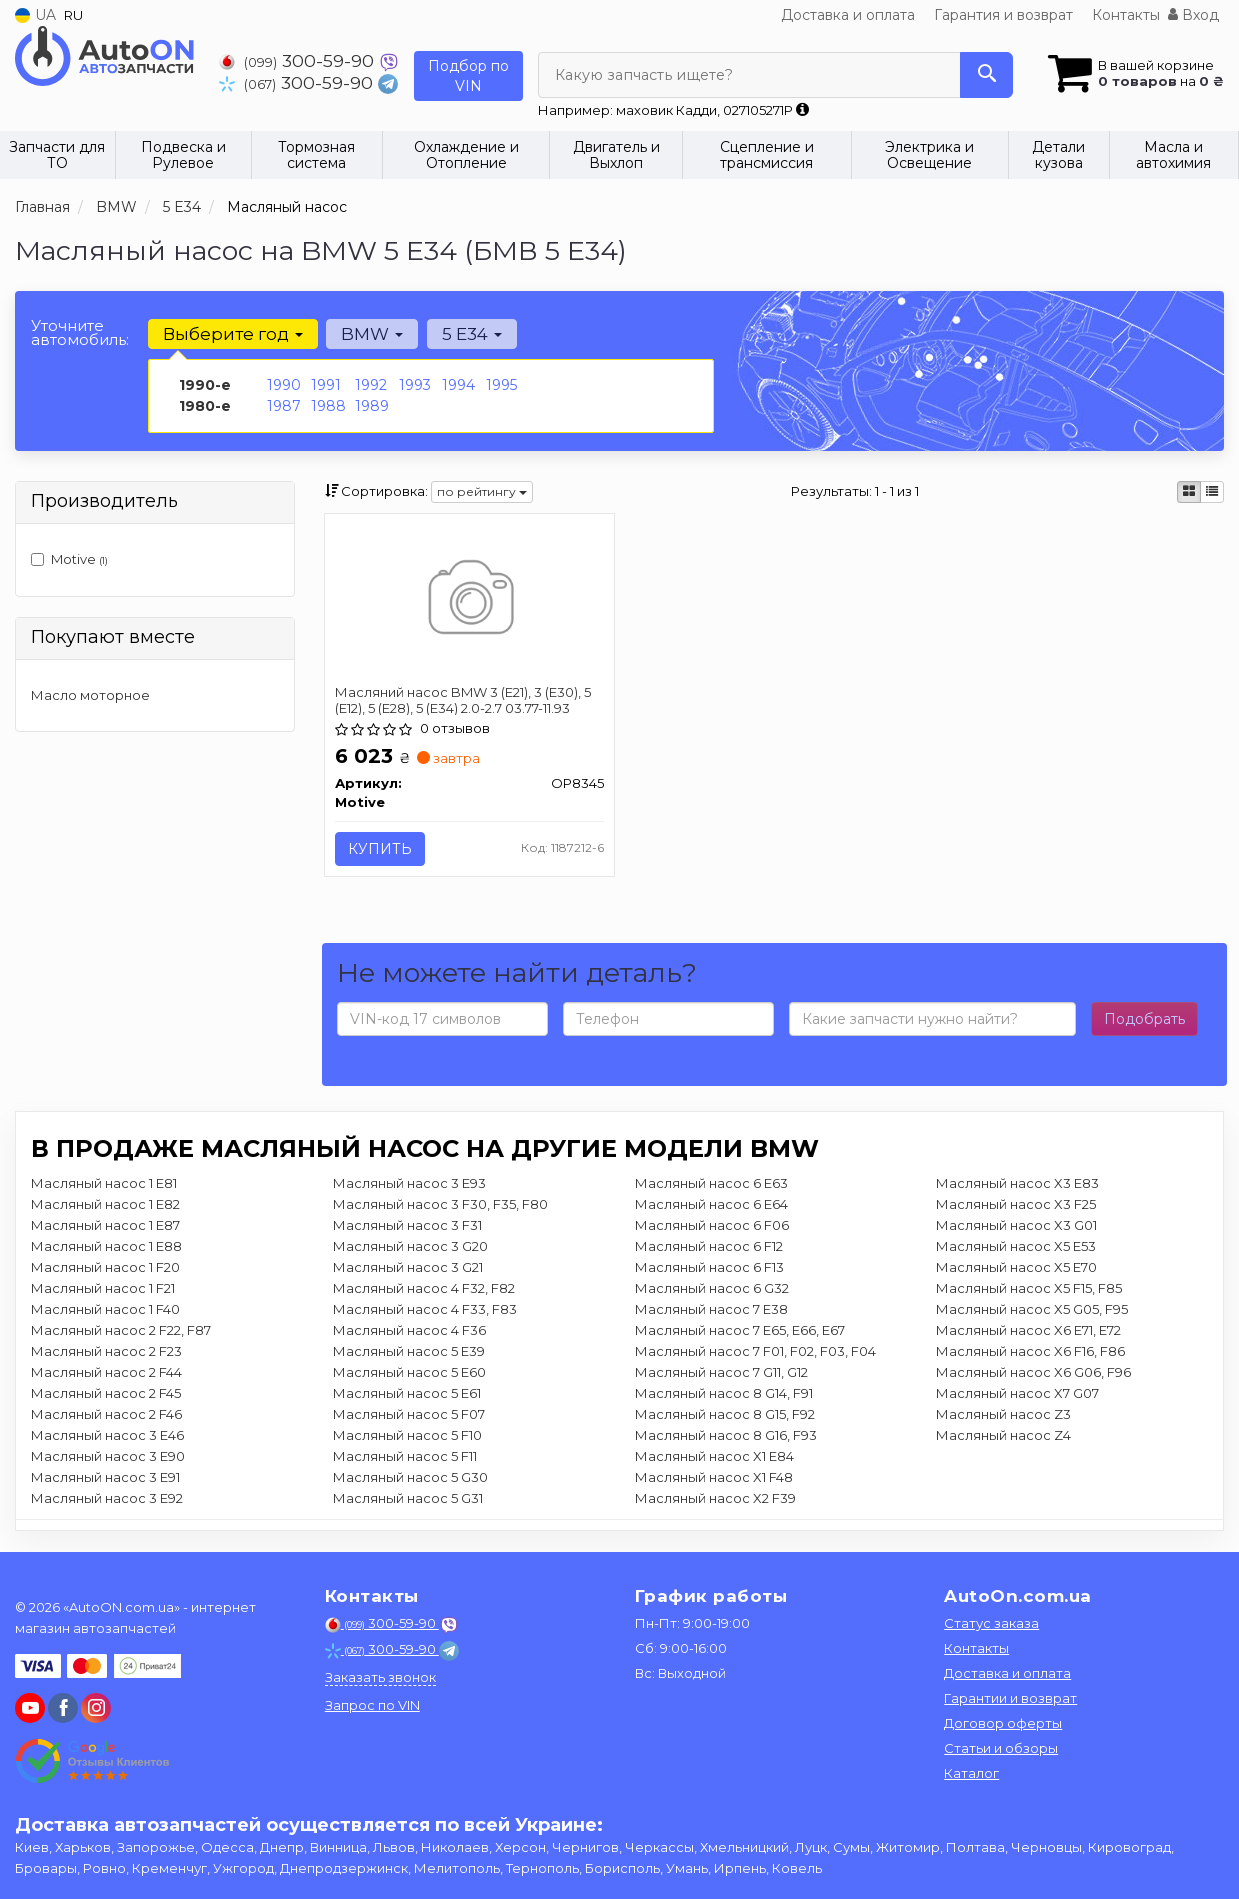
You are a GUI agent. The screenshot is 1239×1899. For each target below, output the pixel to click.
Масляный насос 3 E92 (107, 1499)
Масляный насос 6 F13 (709, 1268)
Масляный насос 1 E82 (105, 1205)
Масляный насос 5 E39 (409, 1352)
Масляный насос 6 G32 (712, 1289)
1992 (371, 385)
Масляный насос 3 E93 (409, 1184)
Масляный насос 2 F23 (106, 1352)
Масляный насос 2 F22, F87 (121, 1331)
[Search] (986, 75)
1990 (284, 385)
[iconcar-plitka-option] (1189, 492)
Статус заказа (991, 1623)
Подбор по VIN (468, 76)
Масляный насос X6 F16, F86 (1030, 1352)
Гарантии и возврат (1010, 1698)
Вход (1193, 15)
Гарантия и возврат (1003, 15)
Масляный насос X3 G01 (1016, 1226)
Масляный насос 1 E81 (104, 1184)
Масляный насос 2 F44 (106, 1373)
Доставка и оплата (848, 15)
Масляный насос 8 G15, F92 (725, 1415)
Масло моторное (90, 695)
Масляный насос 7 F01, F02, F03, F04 (755, 1352)
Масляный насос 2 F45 (106, 1394)
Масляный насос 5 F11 (405, 1457)
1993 (415, 385)
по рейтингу (482, 491)
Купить (380, 849)
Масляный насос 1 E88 (106, 1247)
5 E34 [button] (471, 334)
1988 (328, 406)
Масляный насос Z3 (1003, 1415)
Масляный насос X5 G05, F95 (1032, 1310)
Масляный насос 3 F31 (407, 1226)
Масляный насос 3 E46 (107, 1436)
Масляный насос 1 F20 (105, 1268)
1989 (372, 406)
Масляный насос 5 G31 (408, 1499)
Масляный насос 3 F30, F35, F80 (440, 1205)
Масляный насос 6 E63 (711, 1184)
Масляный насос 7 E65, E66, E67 (740, 1331)
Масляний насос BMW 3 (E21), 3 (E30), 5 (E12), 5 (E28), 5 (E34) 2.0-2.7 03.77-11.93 (463, 699)
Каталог (971, 1773)
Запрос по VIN (372, 1705)
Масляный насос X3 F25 (1016, 1205)
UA (35, 15)
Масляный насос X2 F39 (715, 1499)
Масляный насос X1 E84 (714, 1457)
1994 (458, 385)
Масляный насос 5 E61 (407, 1394)
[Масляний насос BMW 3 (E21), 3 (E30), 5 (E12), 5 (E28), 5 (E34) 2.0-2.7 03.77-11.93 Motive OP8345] (469, 600)
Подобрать (1144, 1020)
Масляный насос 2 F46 (106, 1415)
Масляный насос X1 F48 (714, 1478)
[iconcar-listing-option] (1212, 492)
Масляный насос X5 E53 (1016, 1247)
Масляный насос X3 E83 (1017, 1184)
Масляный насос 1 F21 (103, 1289)
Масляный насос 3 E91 (105, 1478)
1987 (284, 406)
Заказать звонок (380, 1677)
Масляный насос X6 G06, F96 (1033, 1373)
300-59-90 (299, 60)
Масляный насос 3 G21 (408, 1268)
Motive (69, 559)
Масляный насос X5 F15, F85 (1029, 1289)
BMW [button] (372, 334)
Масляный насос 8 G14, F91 (724, 1394)
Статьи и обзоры (1001, 1748)
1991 (326, 385)
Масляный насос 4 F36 (409, 1331)
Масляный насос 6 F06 (712, 1226)
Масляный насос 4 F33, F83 (425, 1310)
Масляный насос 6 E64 (711, 1205)
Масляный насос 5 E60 (409, 1373)
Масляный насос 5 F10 (407, 1436)
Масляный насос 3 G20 (410, 1247)
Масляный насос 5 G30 (410, 1478)
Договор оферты (1003, 1723)
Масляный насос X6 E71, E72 (1028, 1331)
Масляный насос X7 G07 (1017, 1394)
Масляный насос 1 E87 (105, 1226)
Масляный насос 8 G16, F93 (726, 1436)
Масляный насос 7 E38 (711, 1310)
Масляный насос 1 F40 (105, 1310)
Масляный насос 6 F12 (709, 1247)
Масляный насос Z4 (1003, 1436)
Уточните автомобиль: (80, 332)
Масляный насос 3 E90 (108, 1457)
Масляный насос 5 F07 (409, 1415)
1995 (501, 385)
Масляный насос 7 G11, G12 (721, 1373)
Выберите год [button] (233, 334)
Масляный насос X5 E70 (1016, 1268)
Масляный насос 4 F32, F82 (424, 1289)
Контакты (1126, 15)
